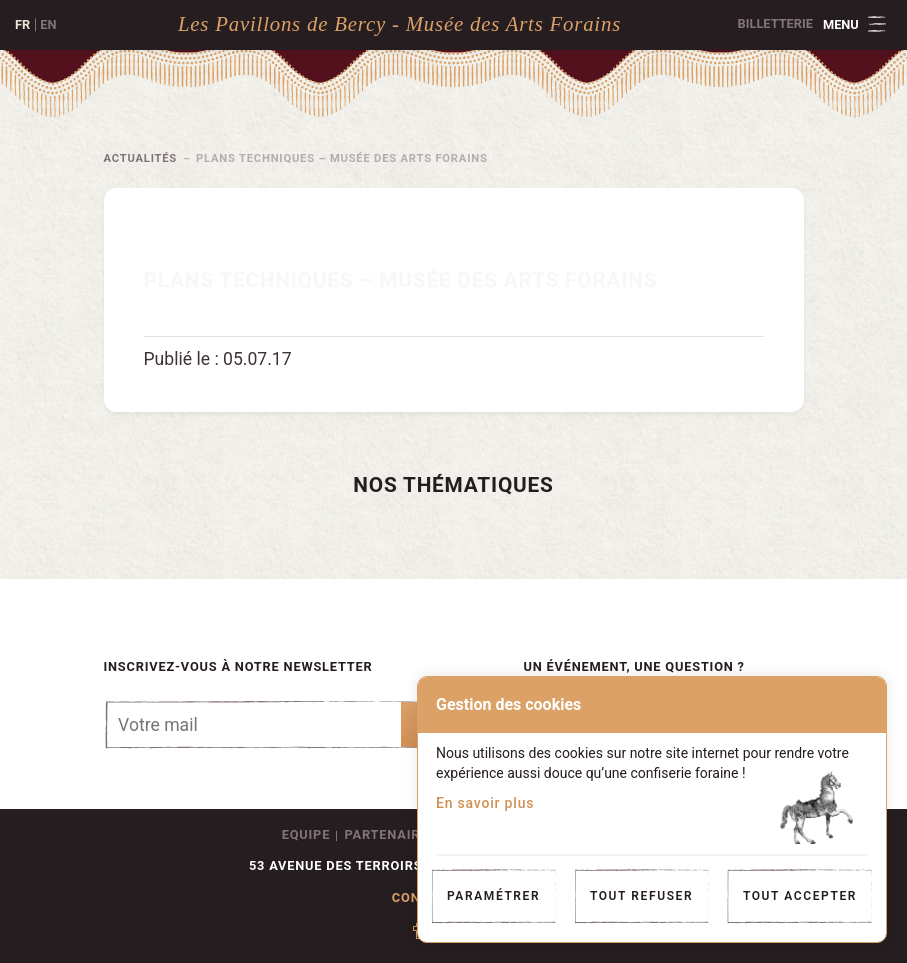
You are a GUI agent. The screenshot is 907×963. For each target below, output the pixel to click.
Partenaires (391, 834)
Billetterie (775, 23)
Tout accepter (800, 896)
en (48, 24)
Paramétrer (493, 896)
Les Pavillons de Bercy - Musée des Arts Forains (399, 23)
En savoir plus (485, 803)
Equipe (306, 834)
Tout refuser (641, 896)
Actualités (141, 158)
